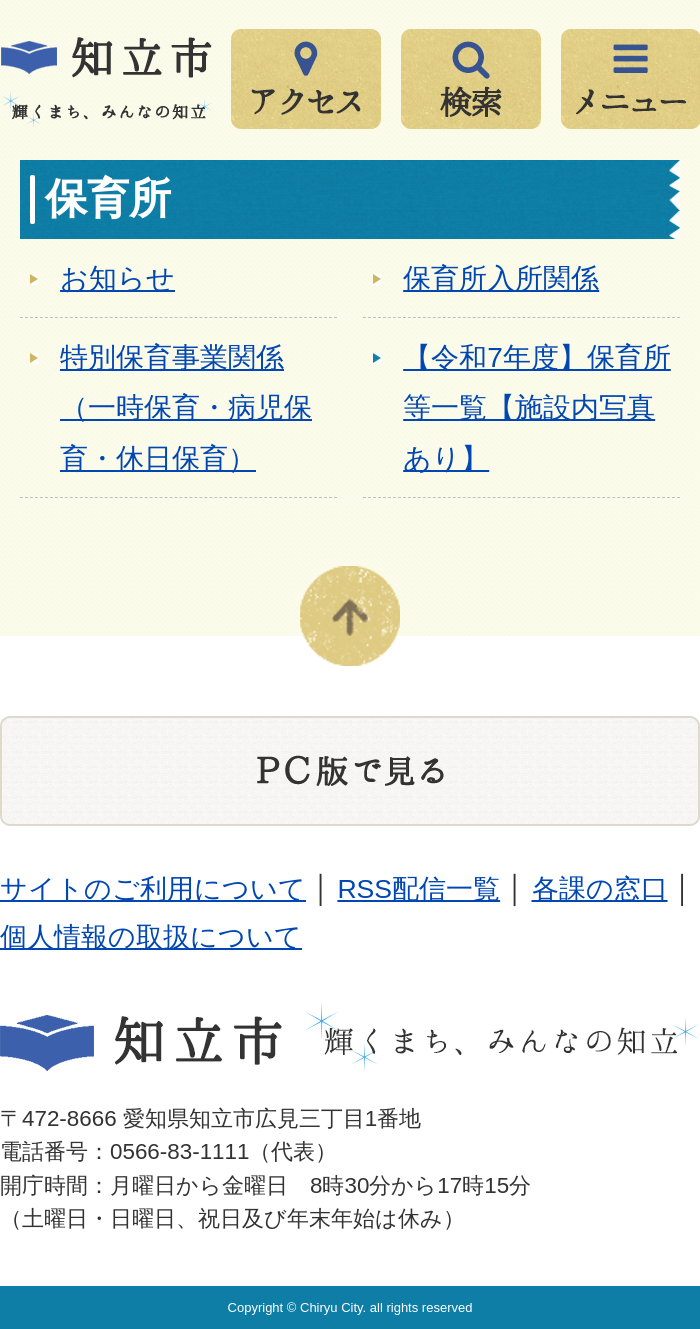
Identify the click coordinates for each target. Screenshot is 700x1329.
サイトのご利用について (153, 889)
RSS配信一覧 (418, 889)
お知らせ (117, 278)
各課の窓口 (600, 889)
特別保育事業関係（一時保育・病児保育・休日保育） (186, 408)
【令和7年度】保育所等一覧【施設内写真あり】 (537, 408)
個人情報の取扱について (151, 937)
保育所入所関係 (501, 278)
